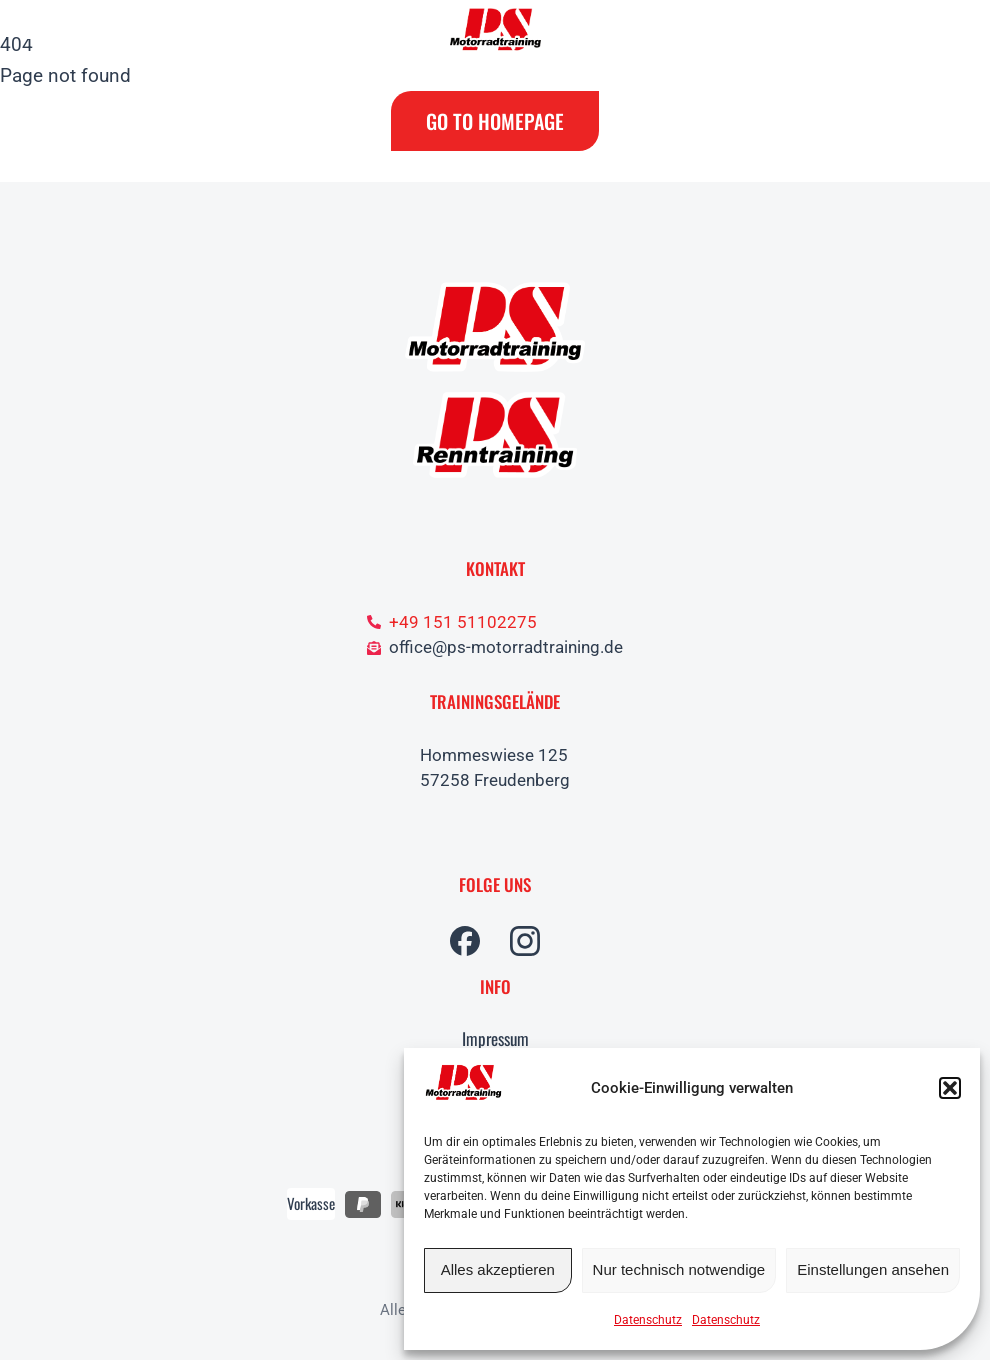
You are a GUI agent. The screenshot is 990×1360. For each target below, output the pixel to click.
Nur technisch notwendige (679, 1269)
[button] (950, 1088)
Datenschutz (648, 1320)
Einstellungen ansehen (873, 1269)
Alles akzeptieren (498, 1269)
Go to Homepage (495, 121)
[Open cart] (960, 30)
